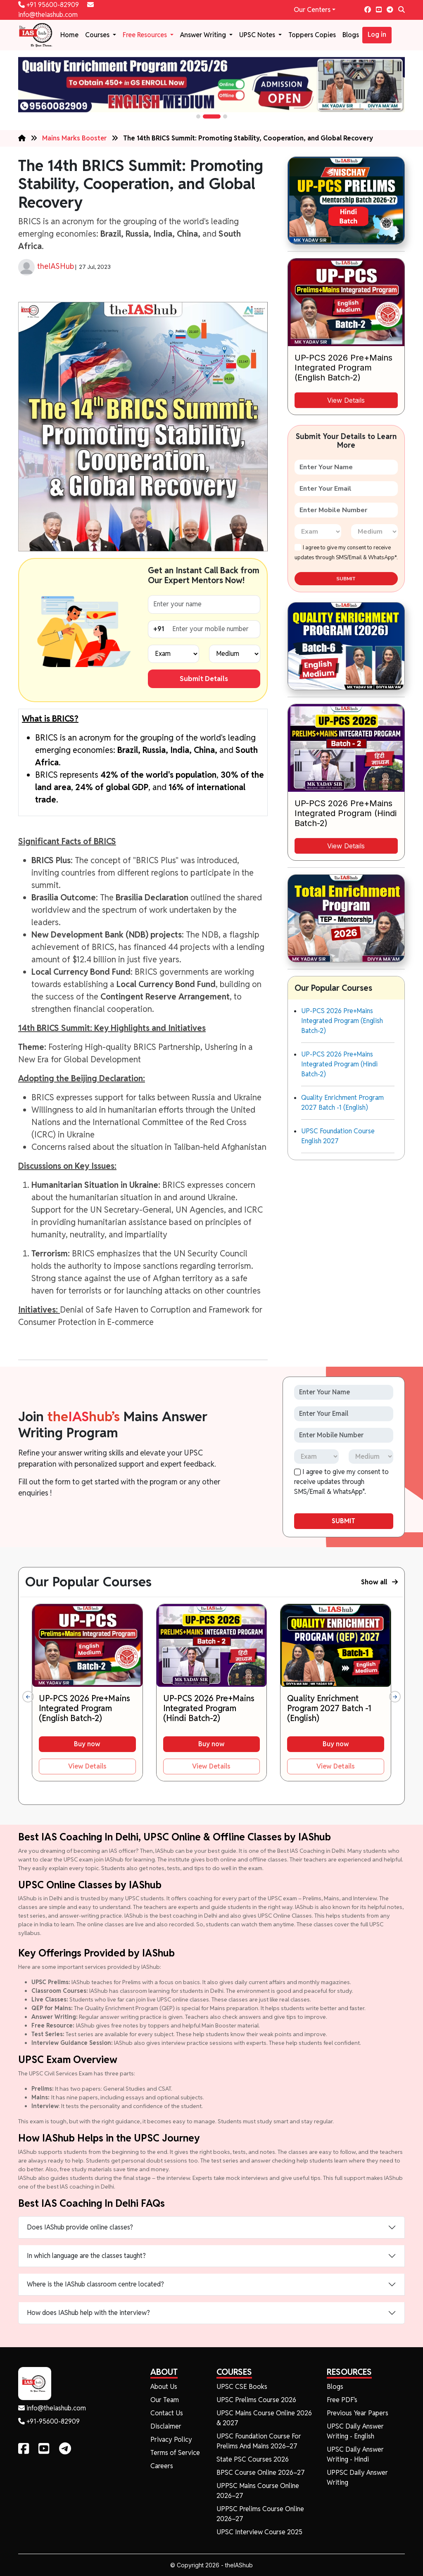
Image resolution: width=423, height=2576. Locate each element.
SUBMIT (346, 578)
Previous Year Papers (357, 2413)
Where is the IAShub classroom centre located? (95, 2284)
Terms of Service (175, 2452)
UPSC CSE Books (241, 2386)
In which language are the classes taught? (86, 2255)
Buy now (87, 1744)
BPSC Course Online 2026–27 (260, 2472)
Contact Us (166, 2413)
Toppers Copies (312, 35)
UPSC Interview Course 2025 (259, 2532)
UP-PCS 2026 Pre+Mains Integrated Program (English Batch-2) (342, 1021)
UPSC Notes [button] (258, 35)
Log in (377, 34)
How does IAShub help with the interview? (88, 2312)
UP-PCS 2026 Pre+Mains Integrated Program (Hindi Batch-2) (339, 1064)
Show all (379, 1582)
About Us (163, 2386)
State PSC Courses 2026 (252, 2459)
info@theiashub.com (52, 2408)
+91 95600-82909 (49, 4)
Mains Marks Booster (74, 138)
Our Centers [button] (312, 9)
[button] (198, 116)
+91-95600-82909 (49, 2421)
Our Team (164, 2400)
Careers (161, 2466)
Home (69, 35)
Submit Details (204, 678)
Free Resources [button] (146, 35)
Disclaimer (165, 2426)
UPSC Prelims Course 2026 (256, 2400)
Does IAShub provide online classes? (80, 2227)
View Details (346, 400)
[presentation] (28, 1696)
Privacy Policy (171, 2439)
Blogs (350, 35)
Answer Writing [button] (204, 35)
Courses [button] (98, 35)
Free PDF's (342, 2400)
